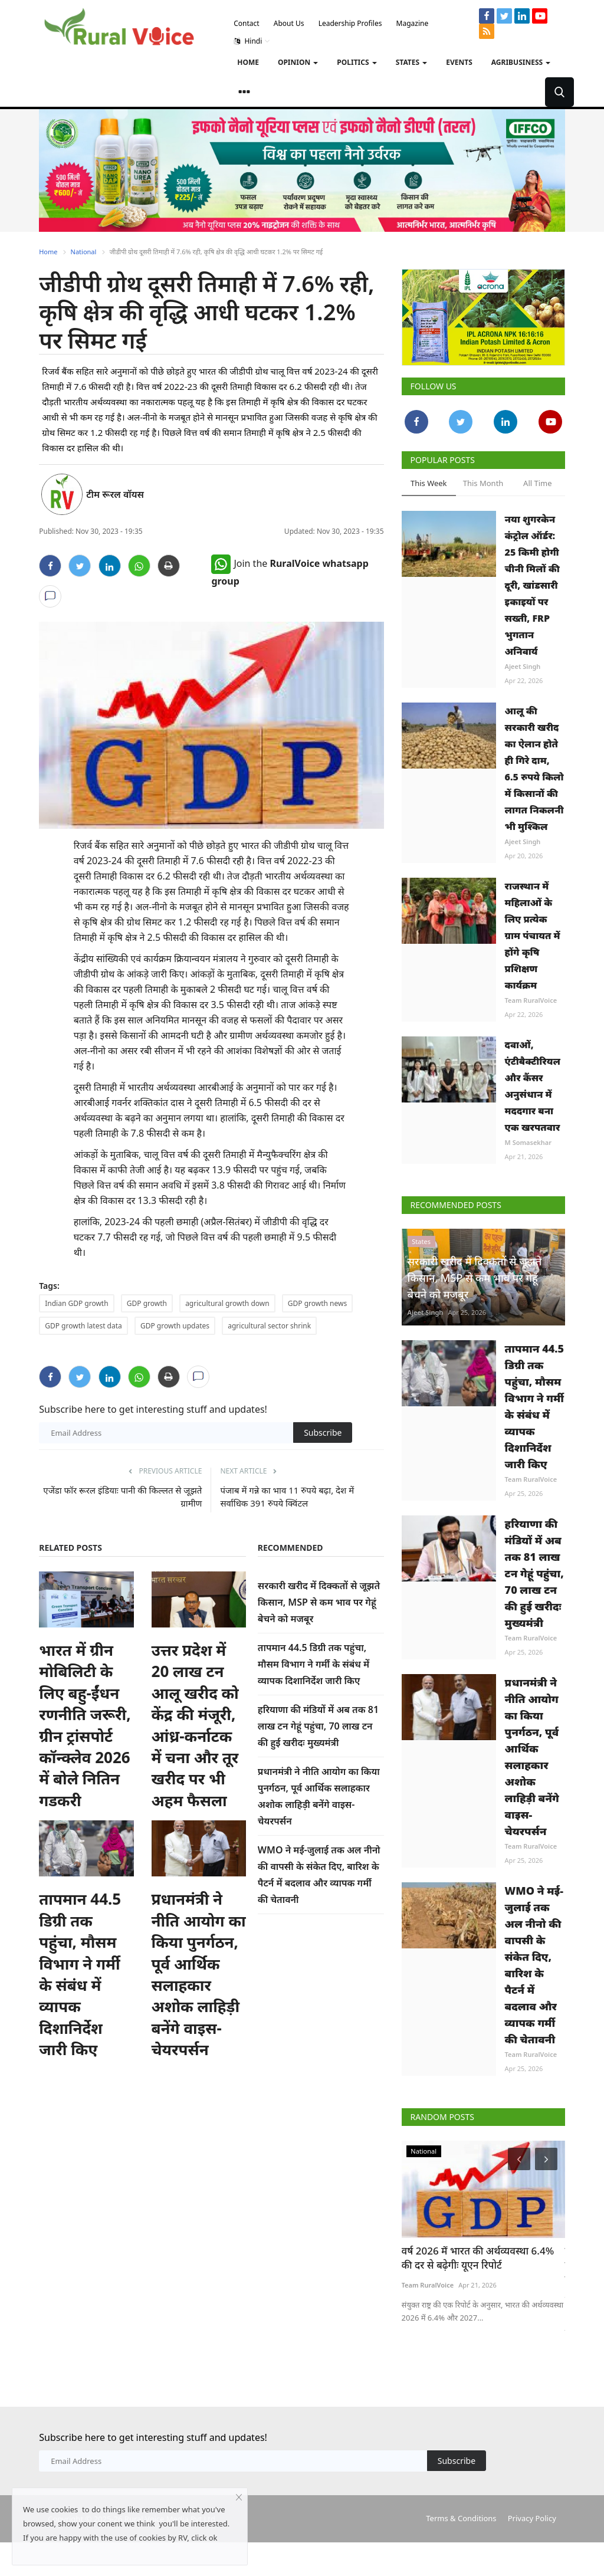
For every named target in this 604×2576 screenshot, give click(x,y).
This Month (483, 483)
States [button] (412, 62)
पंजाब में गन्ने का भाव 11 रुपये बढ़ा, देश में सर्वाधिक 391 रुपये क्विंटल (287, 1496)
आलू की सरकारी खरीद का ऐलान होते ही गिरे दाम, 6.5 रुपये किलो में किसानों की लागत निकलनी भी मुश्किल (534, 768)
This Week (429, 483)
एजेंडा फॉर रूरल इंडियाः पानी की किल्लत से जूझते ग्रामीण (122, 1496)
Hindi (252, 41)
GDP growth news (317, 1303)
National (84, 251)
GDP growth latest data (83, 1326)
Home (248, 62)
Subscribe (323, 1432)
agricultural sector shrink (269, 1326)
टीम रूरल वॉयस (115, 494)
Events (459, 62)
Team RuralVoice (531, 1000)
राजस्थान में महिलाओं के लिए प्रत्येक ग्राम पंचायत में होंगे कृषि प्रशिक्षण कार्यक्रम (532, 936)
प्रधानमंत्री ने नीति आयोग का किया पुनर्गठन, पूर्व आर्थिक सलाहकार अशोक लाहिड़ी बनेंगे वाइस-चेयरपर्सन (199, 1974)
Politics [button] (356, 62)
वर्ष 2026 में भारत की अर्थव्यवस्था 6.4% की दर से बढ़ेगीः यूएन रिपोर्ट (478, 2258)
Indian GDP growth (76, 1303)
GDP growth (147, 1303)
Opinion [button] (298, 62)
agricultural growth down (227, 1303)
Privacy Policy (532, 2518)
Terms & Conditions (461, 2518)
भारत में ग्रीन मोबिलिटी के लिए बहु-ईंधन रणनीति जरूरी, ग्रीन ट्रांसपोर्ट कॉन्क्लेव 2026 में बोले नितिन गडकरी (84, 1725)
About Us (289, 23)
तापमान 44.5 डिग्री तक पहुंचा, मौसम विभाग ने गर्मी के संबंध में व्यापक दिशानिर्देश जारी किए (80, 1974)
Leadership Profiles (350, 23)
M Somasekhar (528, 1142)
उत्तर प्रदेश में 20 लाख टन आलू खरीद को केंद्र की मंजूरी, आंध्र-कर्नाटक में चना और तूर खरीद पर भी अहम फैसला (195, 1725)
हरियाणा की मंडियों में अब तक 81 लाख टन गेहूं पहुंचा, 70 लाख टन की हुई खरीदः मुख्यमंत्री (318, 1726)
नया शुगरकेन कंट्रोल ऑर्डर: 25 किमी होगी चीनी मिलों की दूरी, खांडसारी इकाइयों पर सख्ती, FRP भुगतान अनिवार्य (532, 585)
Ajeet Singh (523, 666)
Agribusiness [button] (520, 62)
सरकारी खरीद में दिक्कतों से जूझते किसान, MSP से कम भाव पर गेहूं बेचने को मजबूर (319, 1602)
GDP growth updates (174, 1326)
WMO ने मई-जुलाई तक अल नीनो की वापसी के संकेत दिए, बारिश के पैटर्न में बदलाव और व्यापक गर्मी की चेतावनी (534, 1964)
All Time (537, 483)
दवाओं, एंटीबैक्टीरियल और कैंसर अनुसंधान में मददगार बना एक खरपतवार (532, 1086)
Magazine (412, 23)
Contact (246, 23)
